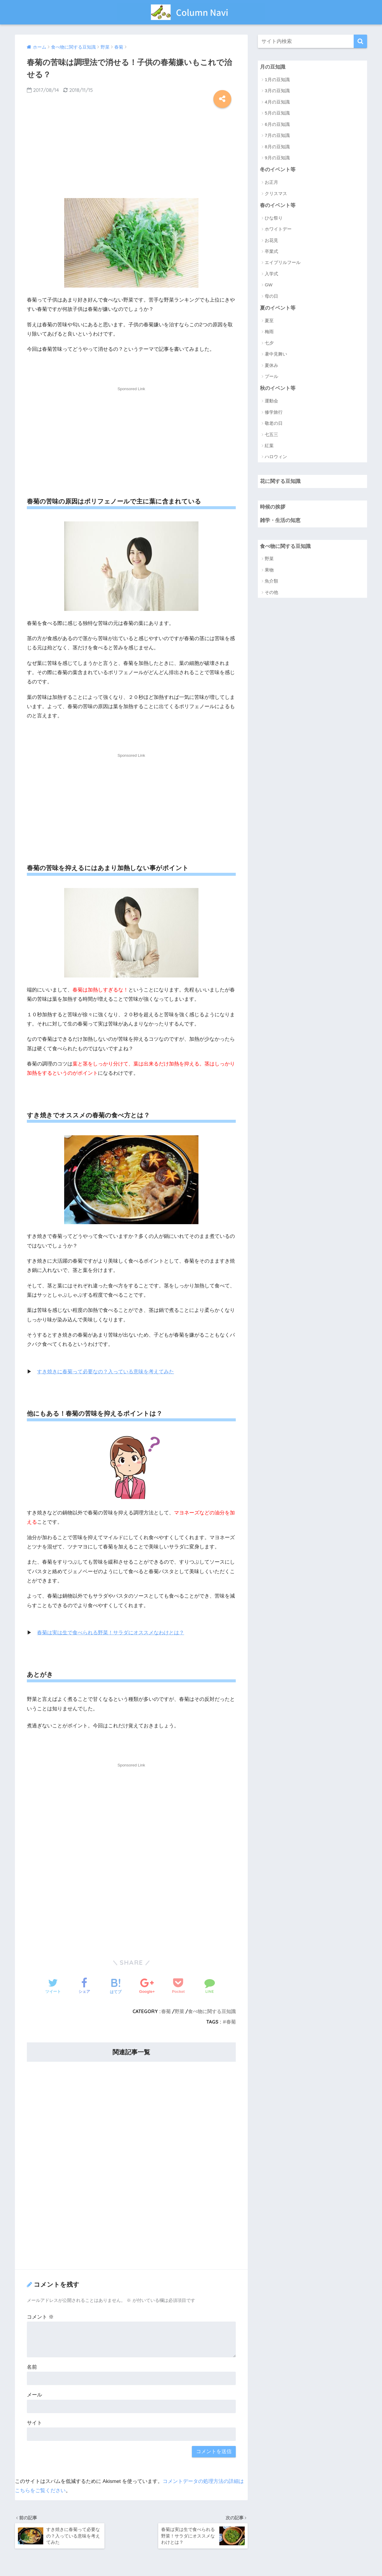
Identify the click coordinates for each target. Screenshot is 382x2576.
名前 (32, 2367)
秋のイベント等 (277, 388)
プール (271, 376)
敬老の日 (274, 423)
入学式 (271, 273)
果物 (269, 569)
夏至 (269, 320)
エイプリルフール (283, 262)
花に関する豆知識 (280, 481)
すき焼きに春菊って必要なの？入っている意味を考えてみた (105, 1372)
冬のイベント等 (277, 169)
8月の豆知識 (277, 146)
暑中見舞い (276, 353)
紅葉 (269, 445)
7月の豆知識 (277, 135)
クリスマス (276, 193)
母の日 (271, 296)
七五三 (271, 434)
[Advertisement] (131, 151)
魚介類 (271, 580)
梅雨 (269, 331)
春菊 (166, 2011)
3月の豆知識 (277, 90)
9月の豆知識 (277, 157)
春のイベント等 (277, 205)
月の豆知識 (272, 67)
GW (268, 284)
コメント (40, 2317)
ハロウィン (276, 456)
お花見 (271, 240)
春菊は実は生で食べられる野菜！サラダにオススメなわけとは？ (110, 1633)
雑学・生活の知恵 (280, 520)
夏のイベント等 (277, 308)
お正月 (271, 182)
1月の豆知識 (277, 79)
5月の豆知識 (277, 112)
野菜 (179, 2011)
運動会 (271, 400)
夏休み (271, 365)
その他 (271, 592)
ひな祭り (274, 217)
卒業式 (271, 251)
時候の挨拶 (272, 507)
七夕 (269, 342)
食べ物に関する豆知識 (212, 2011)
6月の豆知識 (277, 124)
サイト (34, 2423)
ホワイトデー (278, 228)
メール (34, 2395)
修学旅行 (274, 412)
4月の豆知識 (277, 101)
